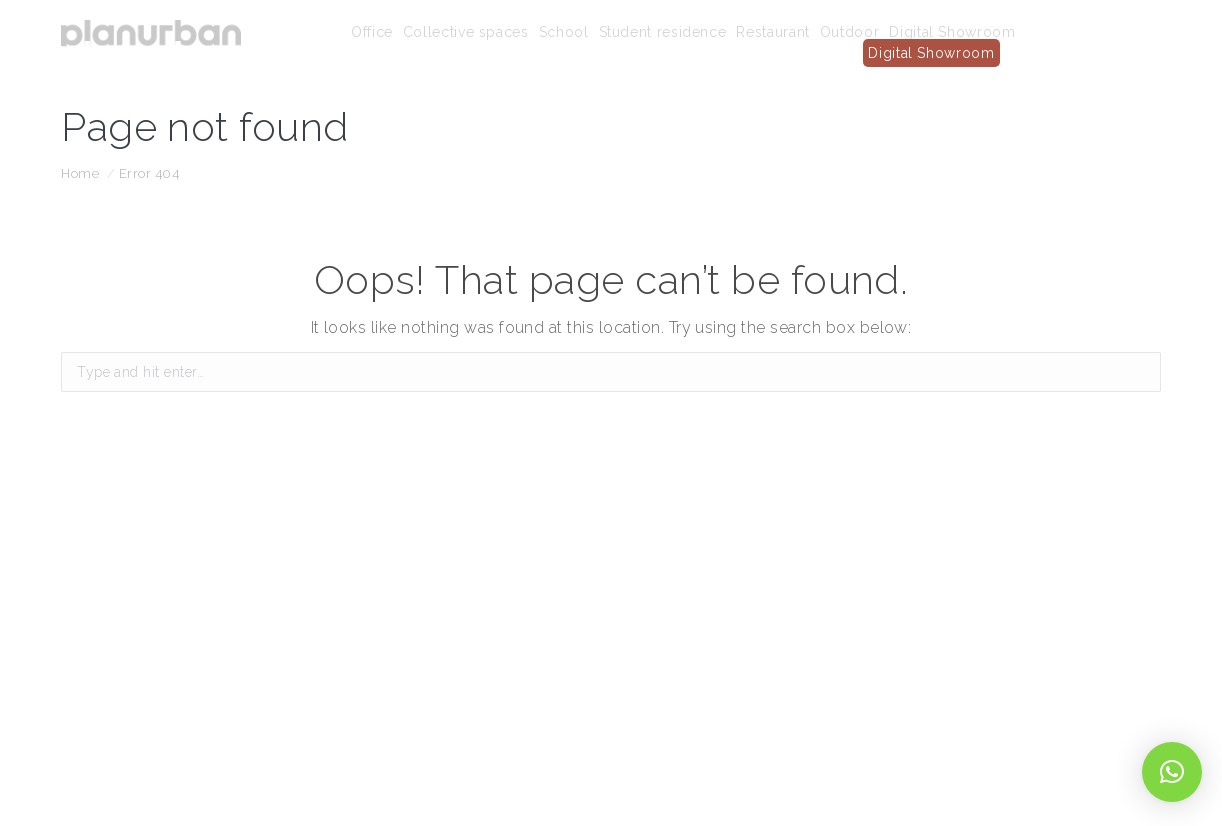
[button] (1172, 772)
